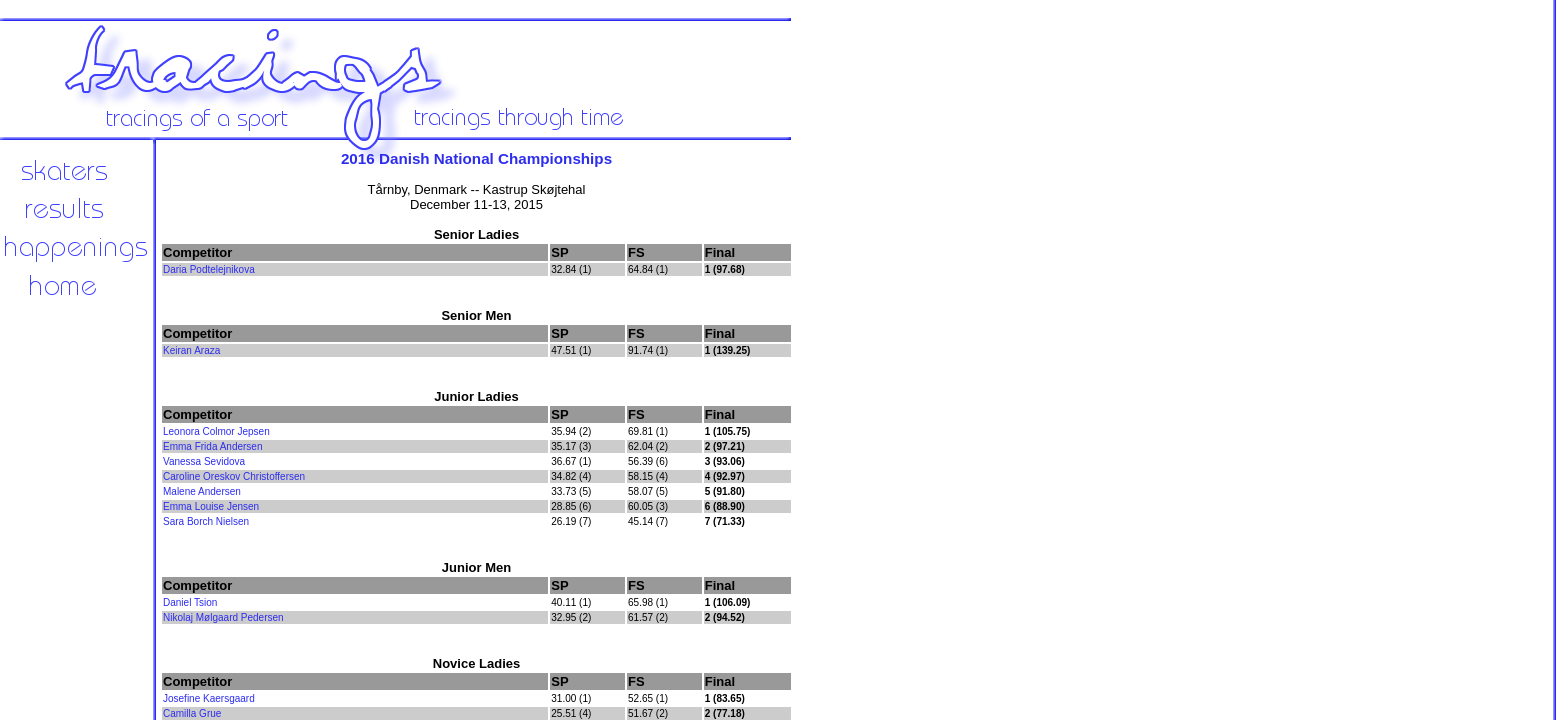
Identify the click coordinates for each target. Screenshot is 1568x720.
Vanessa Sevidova (204, 461)
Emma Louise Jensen (211, 506)
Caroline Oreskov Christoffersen (234, 476)
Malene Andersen (202, 491)
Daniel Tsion (190, 602)
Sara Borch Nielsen (206, 521)
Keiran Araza (191, 350)
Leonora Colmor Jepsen (216, 431)
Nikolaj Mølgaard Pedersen (223, 617)
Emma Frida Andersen (213, 446)
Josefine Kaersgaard (209, 698)
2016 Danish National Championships (476, 158)
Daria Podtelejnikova (209, 269)
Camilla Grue (192, 713)
